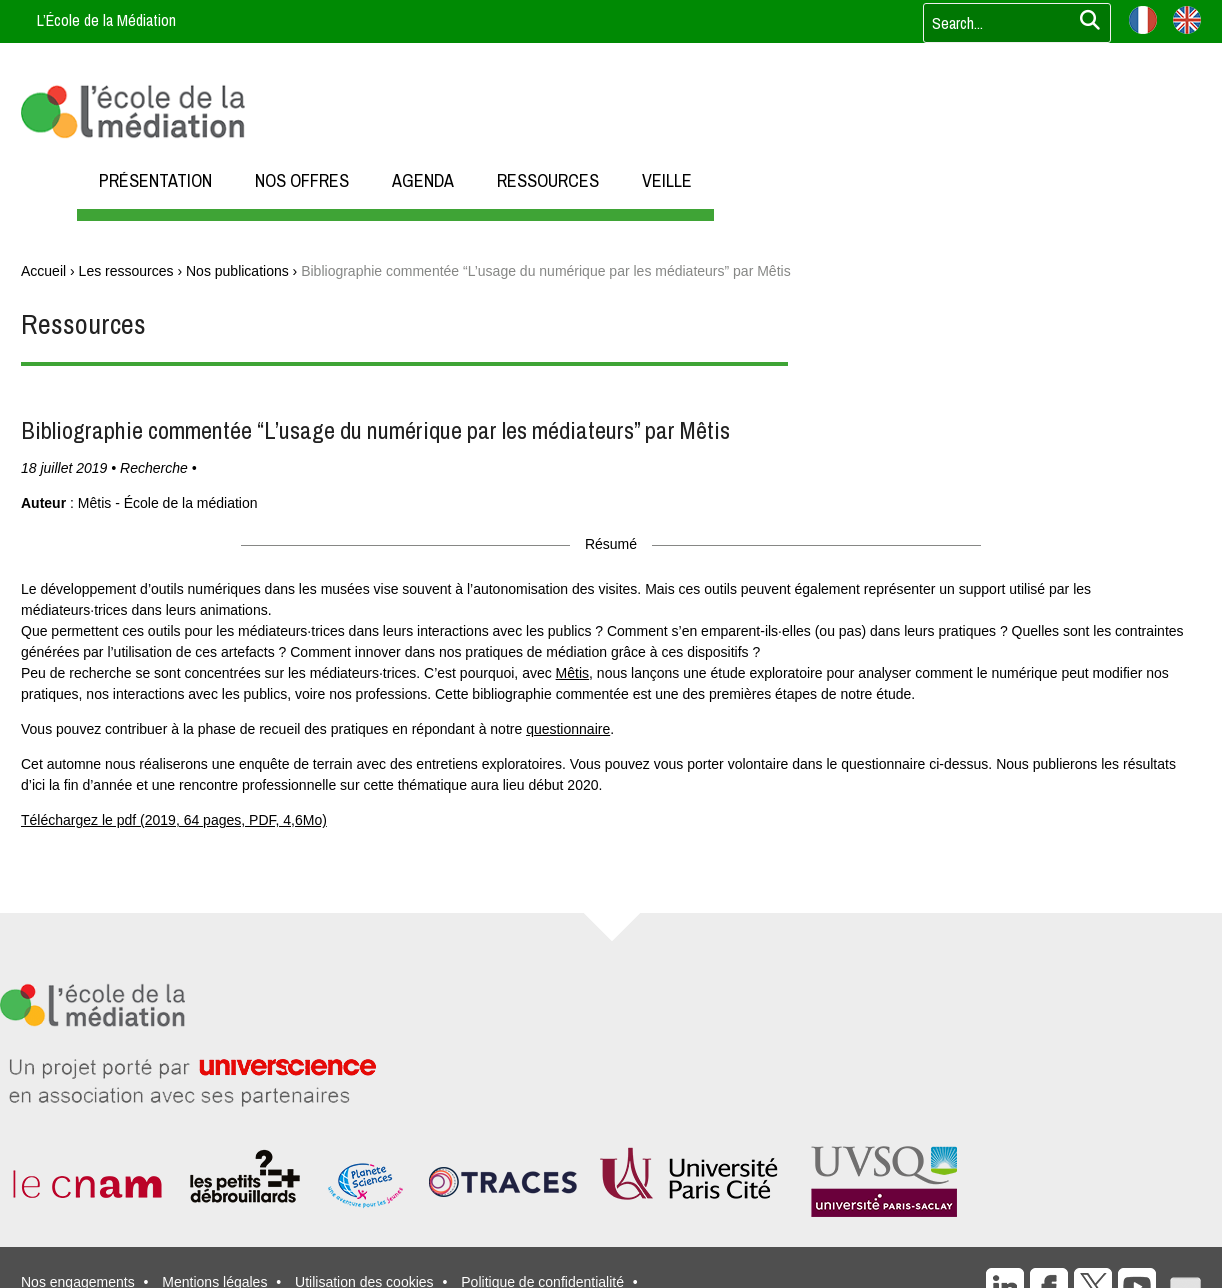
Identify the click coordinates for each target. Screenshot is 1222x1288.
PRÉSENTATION (155, 180)
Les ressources (126, 271)
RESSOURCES (548, 180)
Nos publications (237, 271)
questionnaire (568, 729)
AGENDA (423, 180)
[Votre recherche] (1011, 23)
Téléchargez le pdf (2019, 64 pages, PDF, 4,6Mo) (174, 820)
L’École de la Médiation (106, 20)
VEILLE (667, 180)
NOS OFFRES (302, 180)
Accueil (43, 271)
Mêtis (572, 673)
